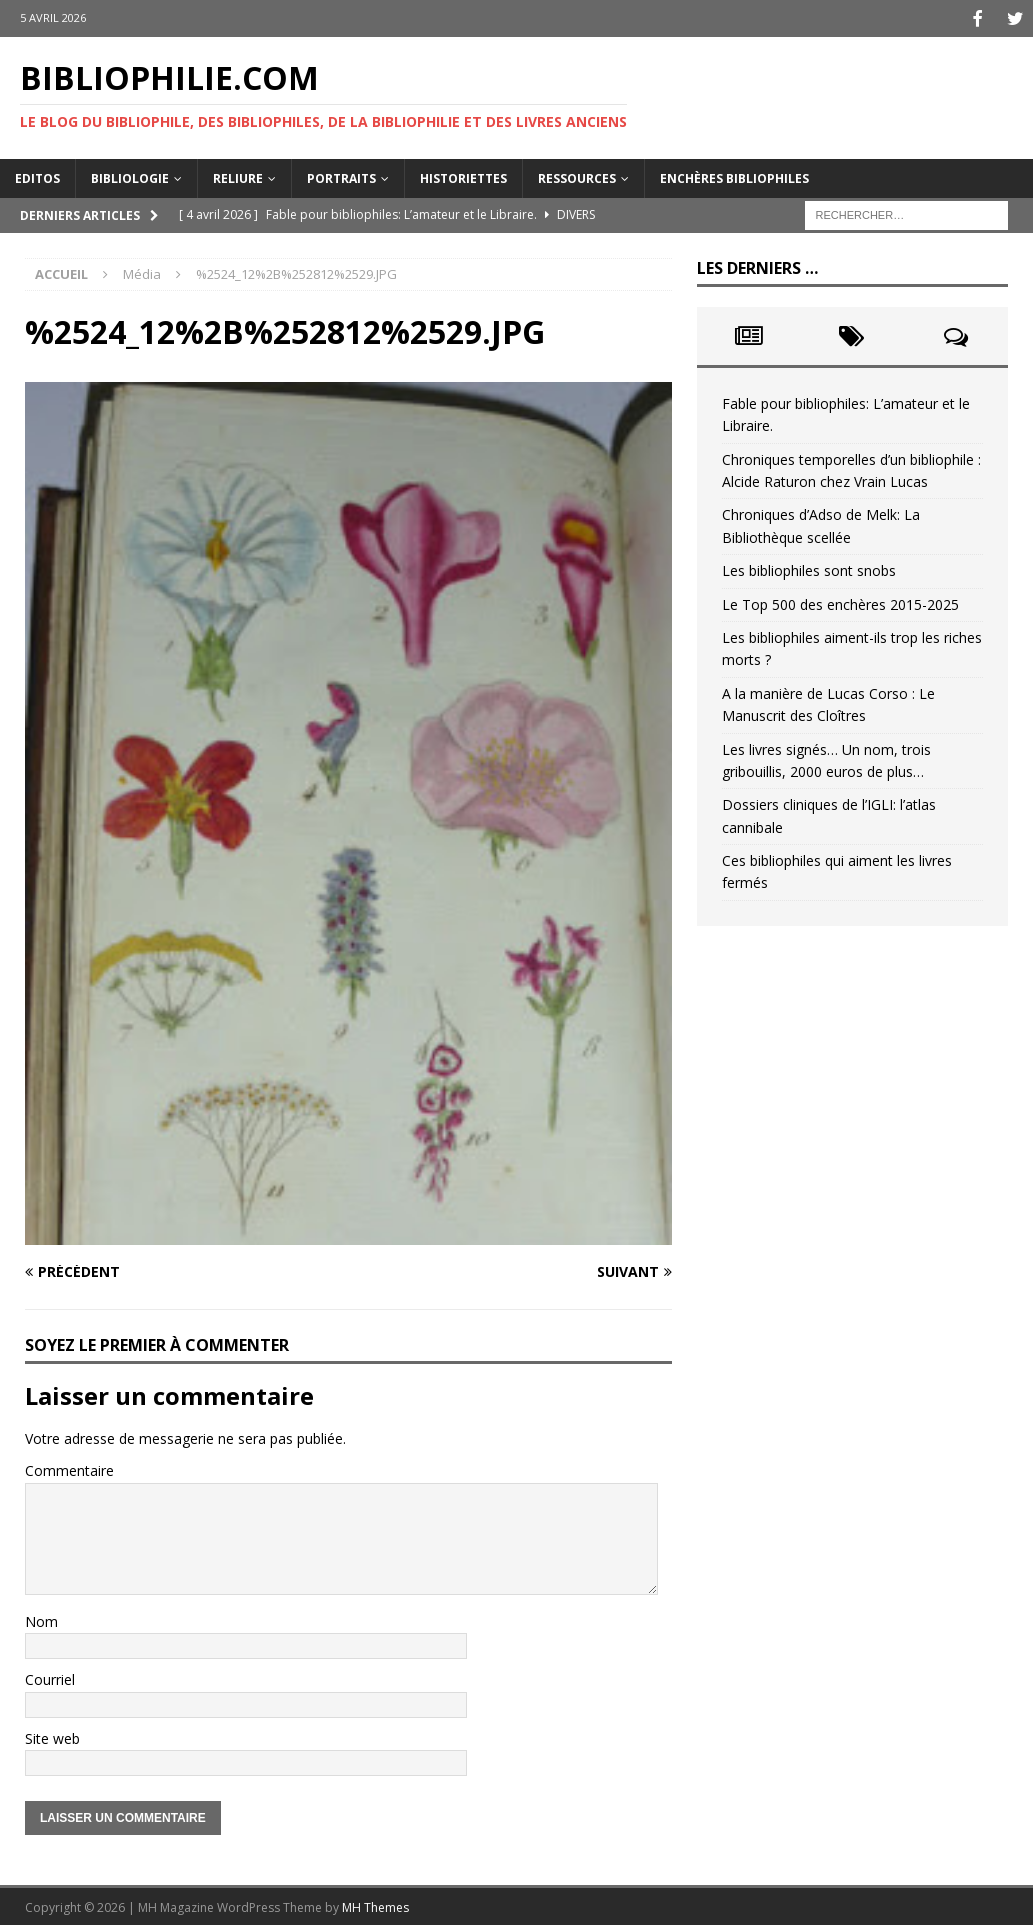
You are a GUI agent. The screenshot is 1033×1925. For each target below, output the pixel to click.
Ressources (577, 175)
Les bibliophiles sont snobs (809, 568)
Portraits (341, 175)
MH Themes (375, 1905)
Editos (37, 175)
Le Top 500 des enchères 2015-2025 (840, 601)
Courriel (50, 1677)
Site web (52, 1735)
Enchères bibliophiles (734, 175)
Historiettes (463, 175)
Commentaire (69, 1468)
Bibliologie (130, 175)
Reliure (238, 175)
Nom (41, 1619)
